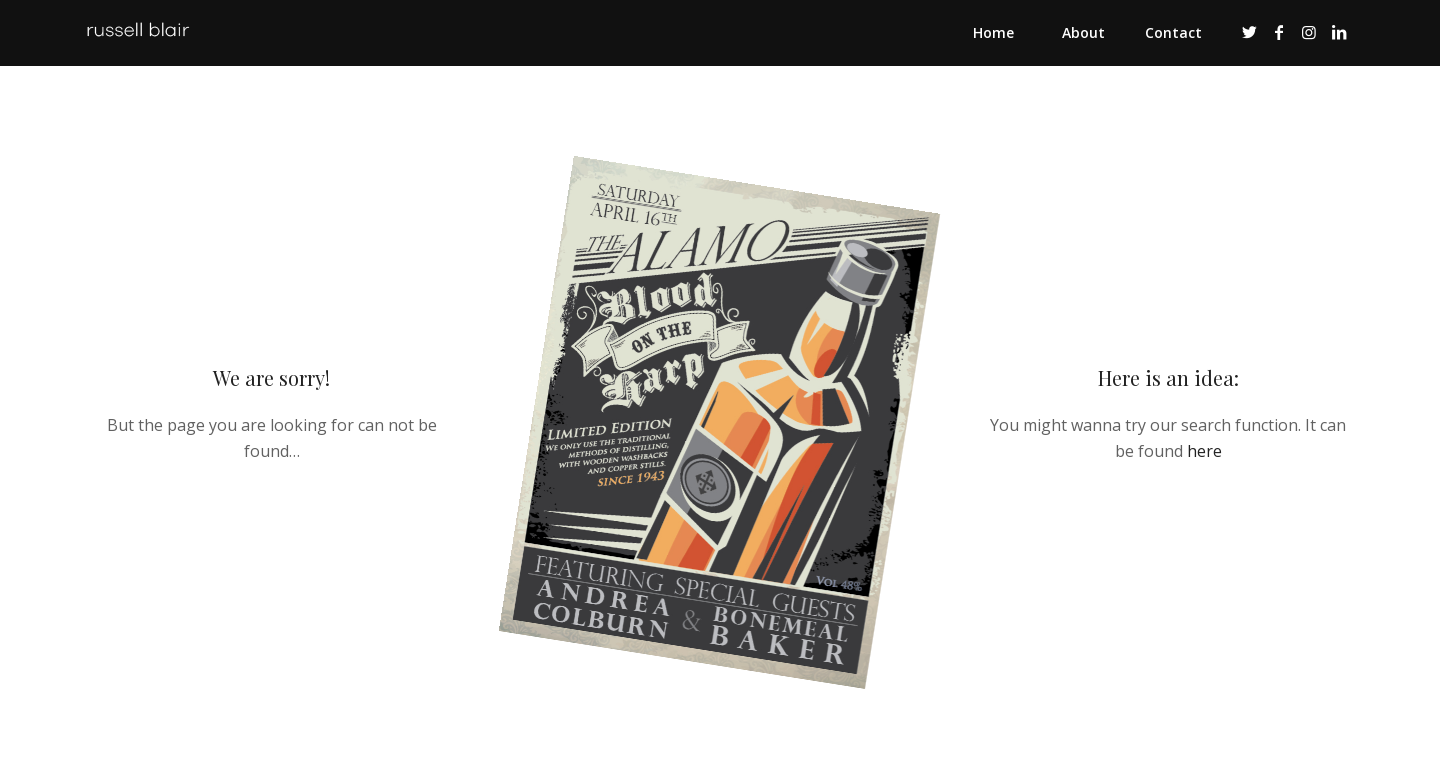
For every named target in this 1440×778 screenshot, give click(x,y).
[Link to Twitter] (1249, 32)
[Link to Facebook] (1279, 32)
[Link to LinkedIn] (1339, 32)
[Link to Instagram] (1309, 32)
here (1204, 451)
